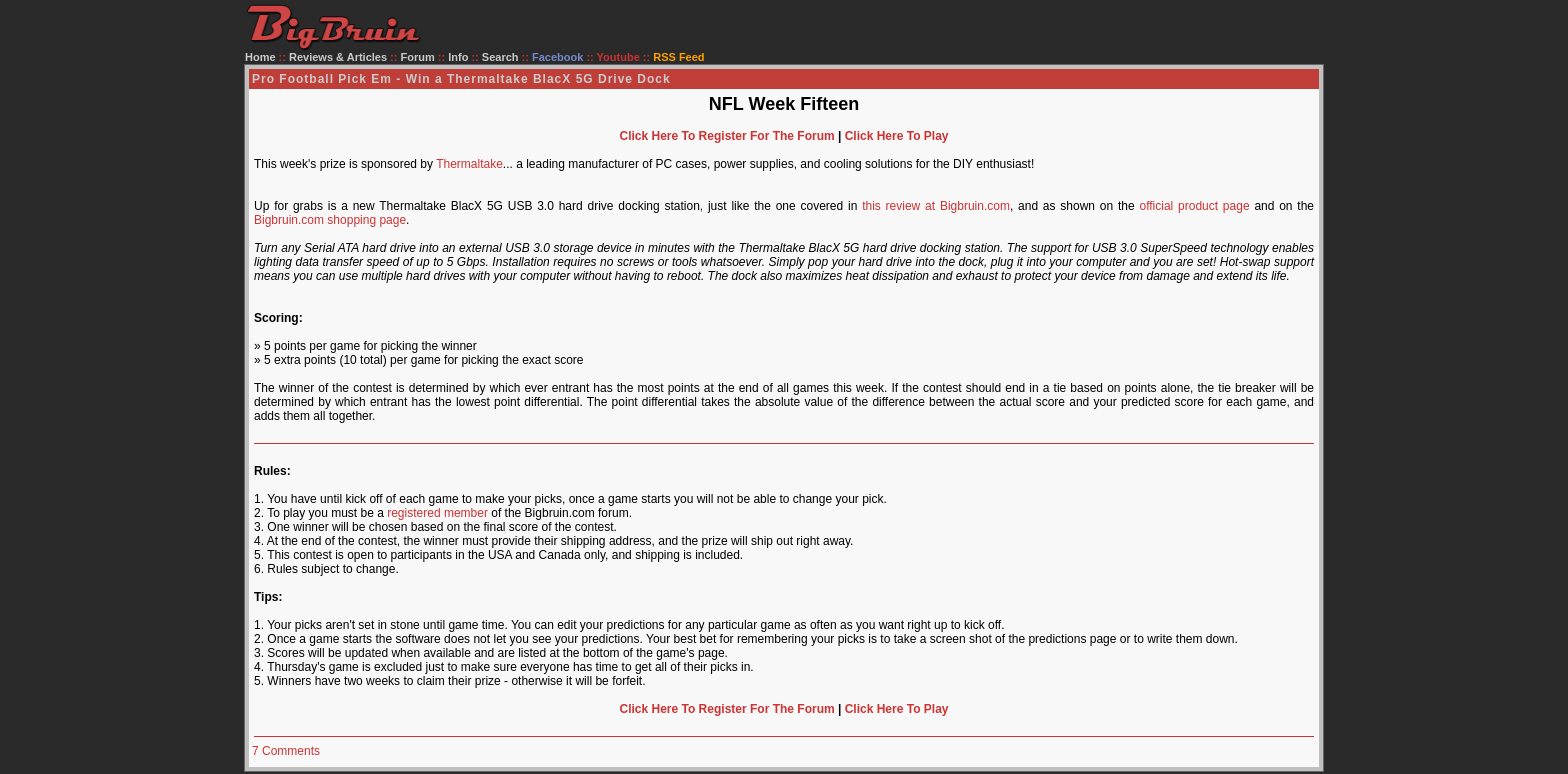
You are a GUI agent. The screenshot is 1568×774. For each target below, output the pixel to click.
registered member (437, 513)
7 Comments (286, 751)
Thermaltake (469, 164)
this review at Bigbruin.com (936, 206)
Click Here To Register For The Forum (726, 136)
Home (260, 57)
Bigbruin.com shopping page (330, 220)
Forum (418, 57)
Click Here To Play (897, 136)
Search (500, 57)
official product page (1194, 206)
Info (458, 57)
